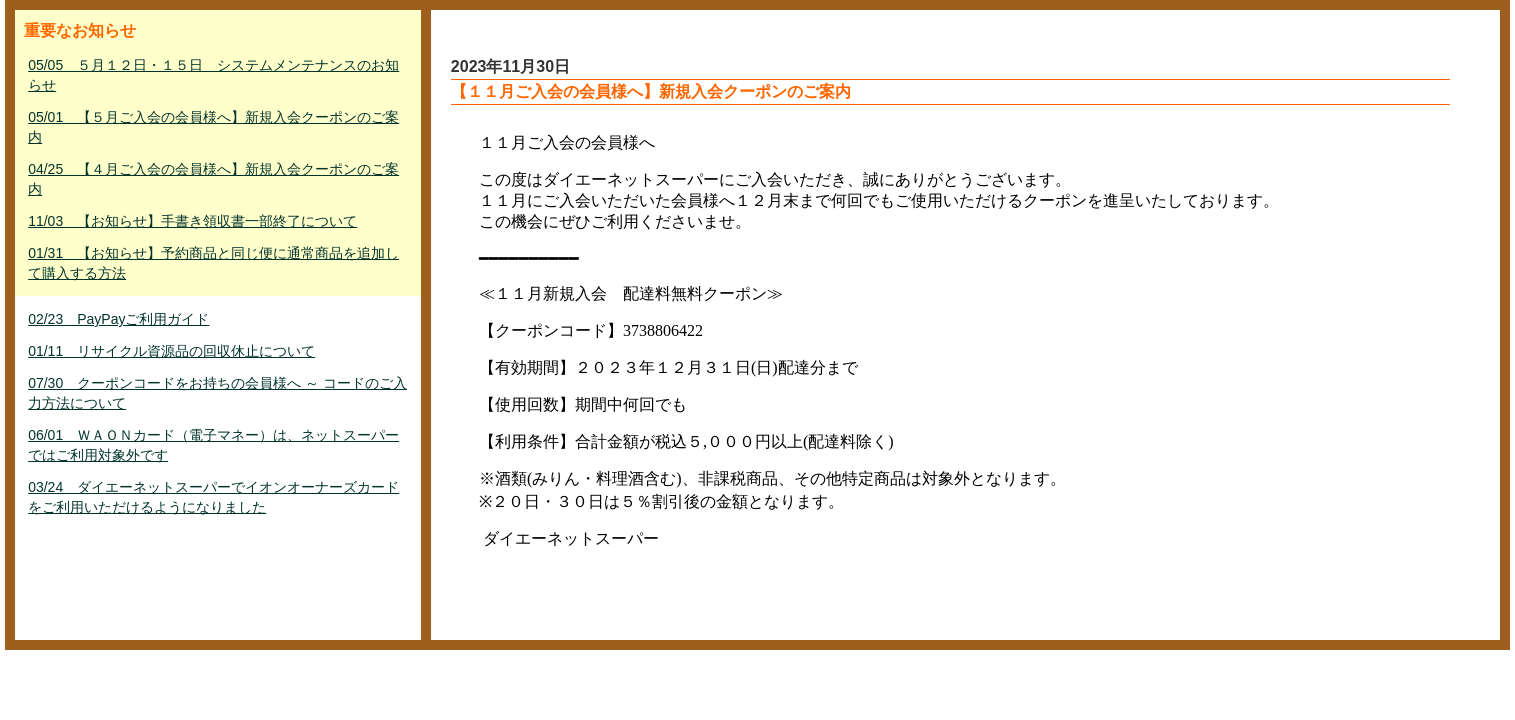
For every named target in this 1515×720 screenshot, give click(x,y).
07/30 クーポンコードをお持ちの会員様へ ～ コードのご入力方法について (217, 393)
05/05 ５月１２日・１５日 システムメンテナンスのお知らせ (213, 75)
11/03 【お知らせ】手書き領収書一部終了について (192, 221)
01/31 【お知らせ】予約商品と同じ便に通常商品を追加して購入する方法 (213, 263)
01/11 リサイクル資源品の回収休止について (171, 351)
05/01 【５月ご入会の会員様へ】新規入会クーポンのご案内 (213, 127)
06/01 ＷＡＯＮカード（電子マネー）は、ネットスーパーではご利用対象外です (213, 445)
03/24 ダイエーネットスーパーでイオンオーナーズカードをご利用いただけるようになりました (213, 497)
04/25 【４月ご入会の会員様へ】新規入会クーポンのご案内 (213, 179)
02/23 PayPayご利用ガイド (118, 319)
